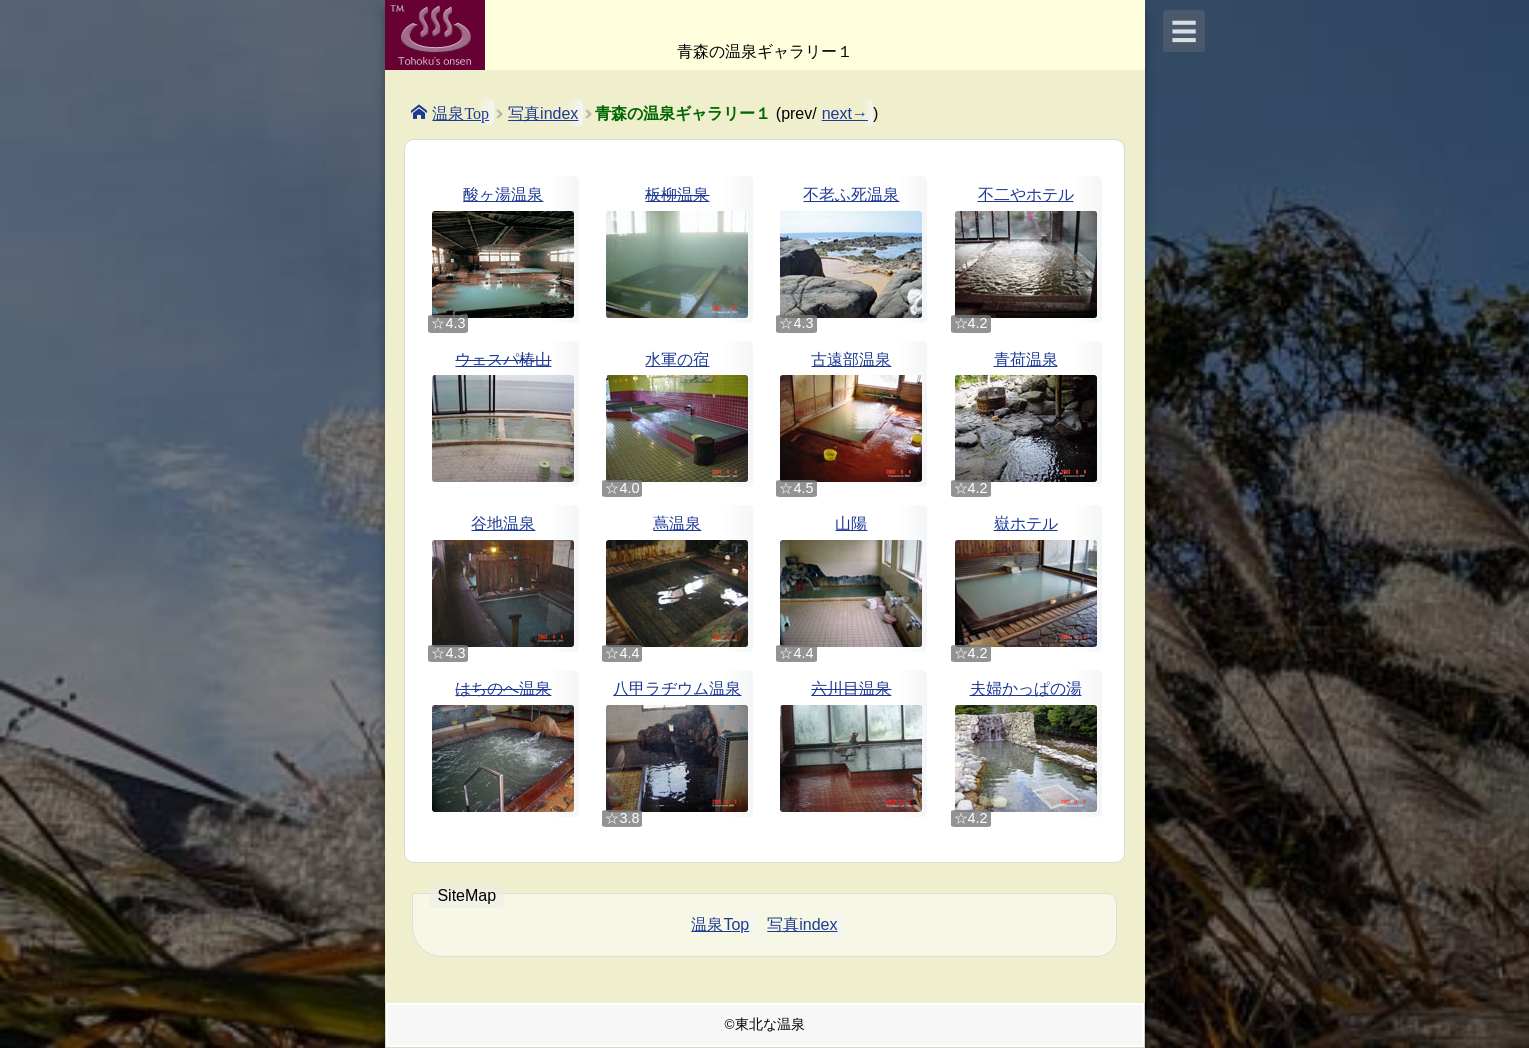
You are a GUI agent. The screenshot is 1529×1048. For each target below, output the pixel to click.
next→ (845, 113)
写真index (543, 113)
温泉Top (460, 112)
